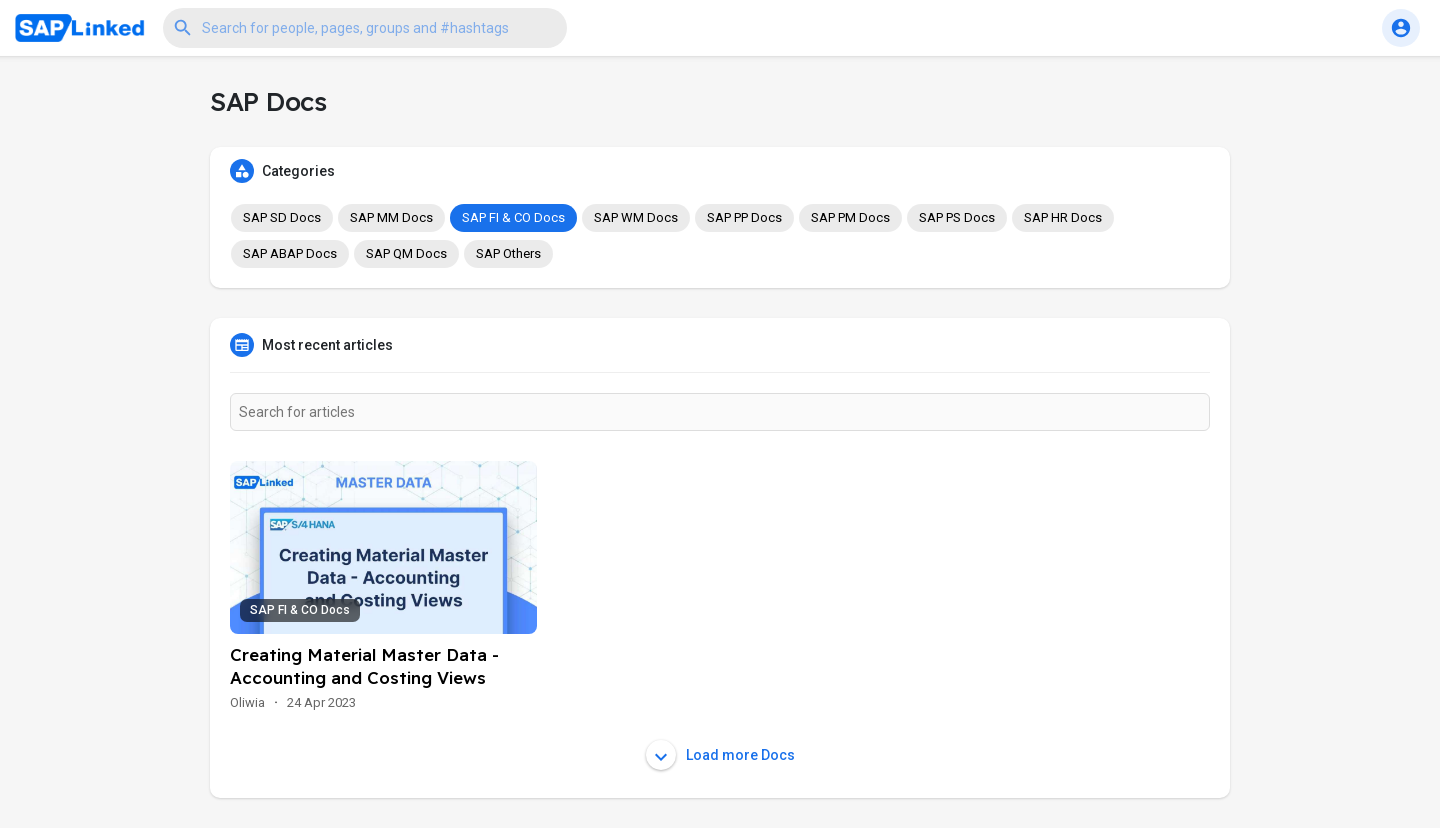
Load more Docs (720, 755)
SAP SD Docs (282, 217)
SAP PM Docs (850, 217)
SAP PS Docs (957, 217)
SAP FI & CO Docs (513, 217)
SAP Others (508, 253)
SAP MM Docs (391, 217)
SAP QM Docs (406, 253)
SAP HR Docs (1063, 217)
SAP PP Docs (744, 217)
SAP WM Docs (636, 217)
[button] (365, 28)
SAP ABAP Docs (290, 253)
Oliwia (247, 702)
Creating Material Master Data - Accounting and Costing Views (364, 666)
